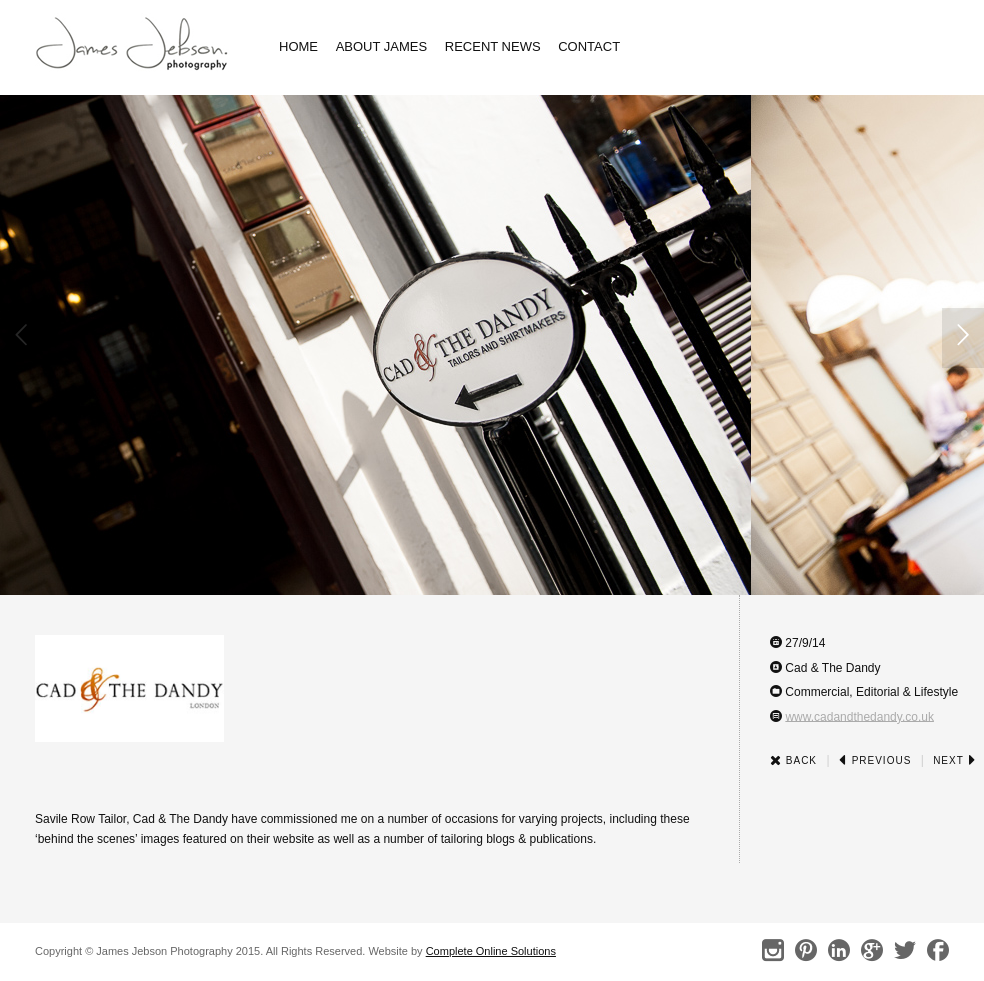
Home (298, 46)
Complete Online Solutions (491, 951)
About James (382, 46)
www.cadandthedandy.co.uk (859, 716)
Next (954, 760)
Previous (875, 760)
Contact (589, 46)
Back (793, 760)
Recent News (493, 46)
